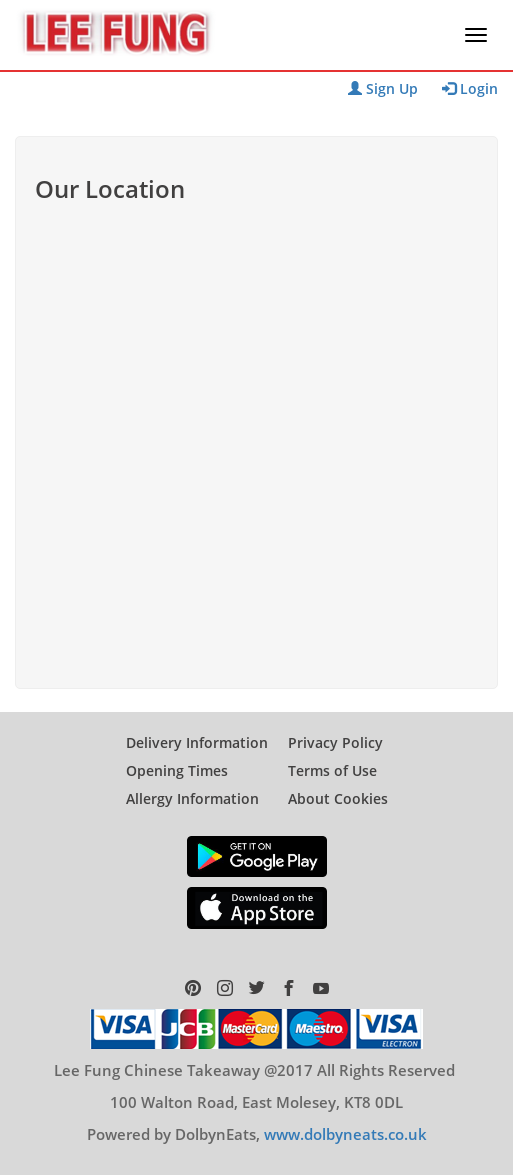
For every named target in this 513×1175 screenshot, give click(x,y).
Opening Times (177, 770)
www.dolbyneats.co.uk (345, 1134)
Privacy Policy (335, 742)
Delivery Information (197, 742)
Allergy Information (192, 798)
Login (470, 88)
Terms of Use (332, 770)
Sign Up (383, 88)
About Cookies (338, 798)
